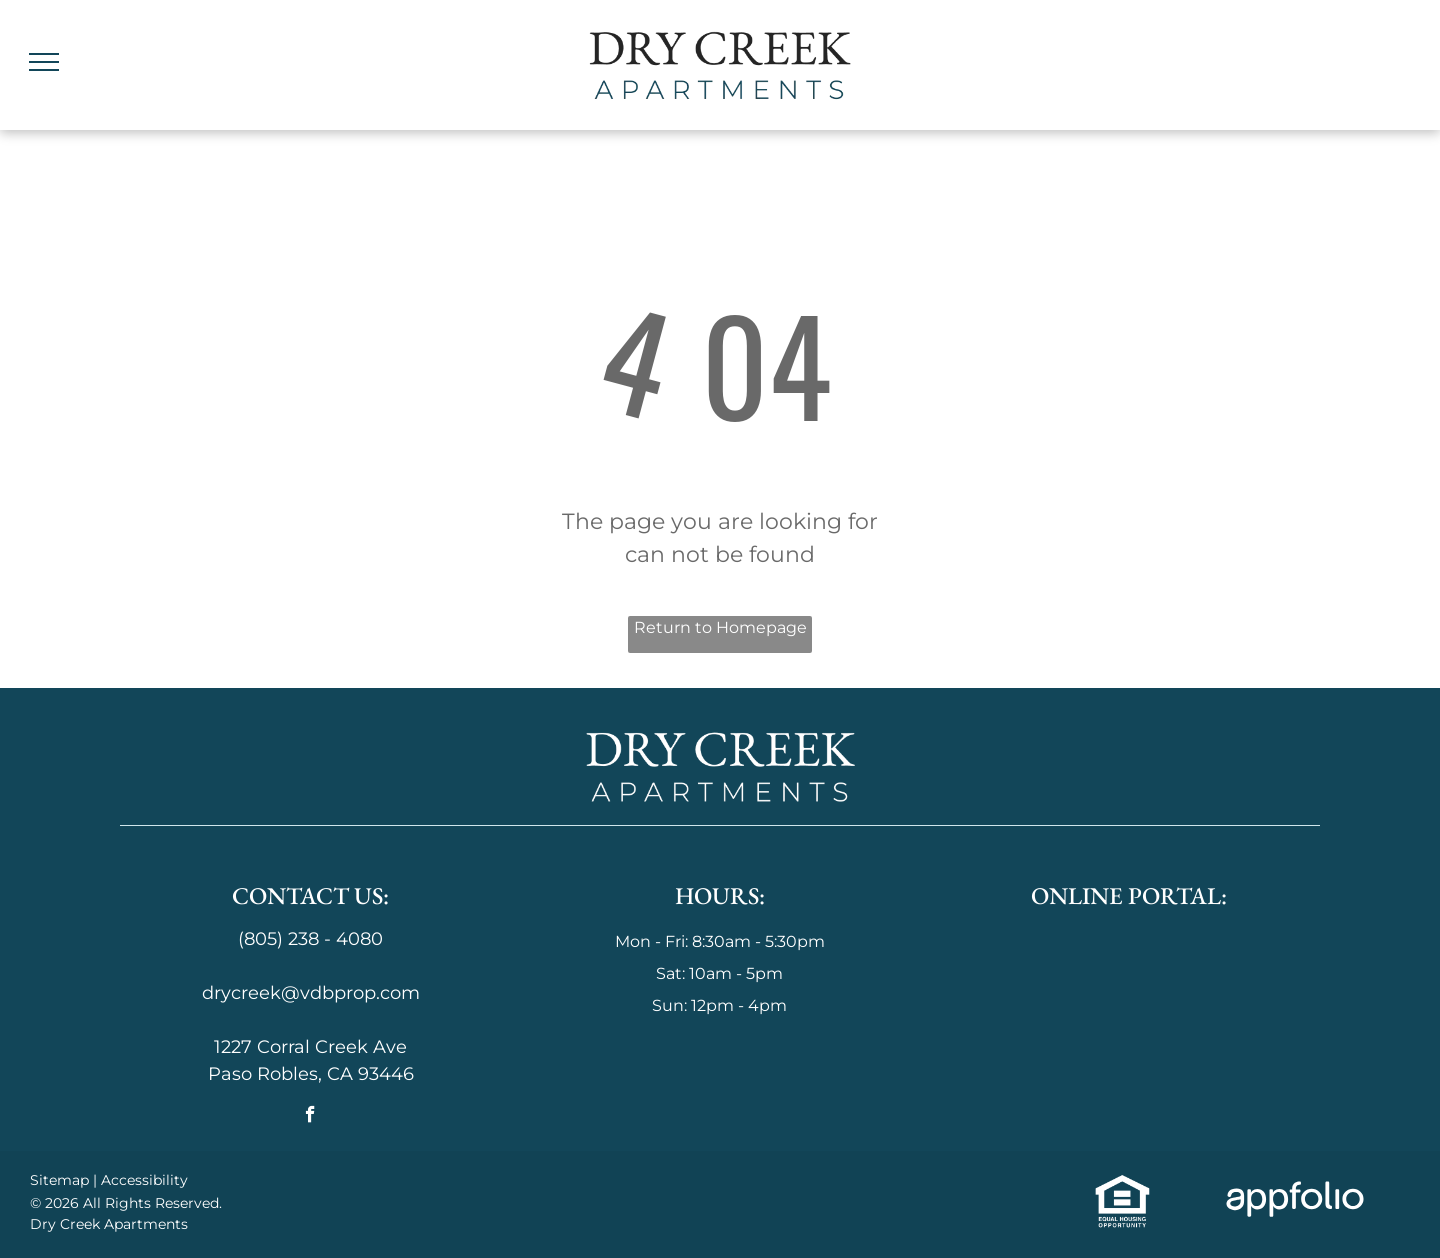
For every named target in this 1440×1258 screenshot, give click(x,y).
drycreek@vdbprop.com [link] (311, 993)
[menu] (44, 62)
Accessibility (144, 1180)
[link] (1123, 1186)
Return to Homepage (720, 627)
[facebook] (310, 1117)
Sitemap (59, 1180)
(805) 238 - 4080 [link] (310, 939)
